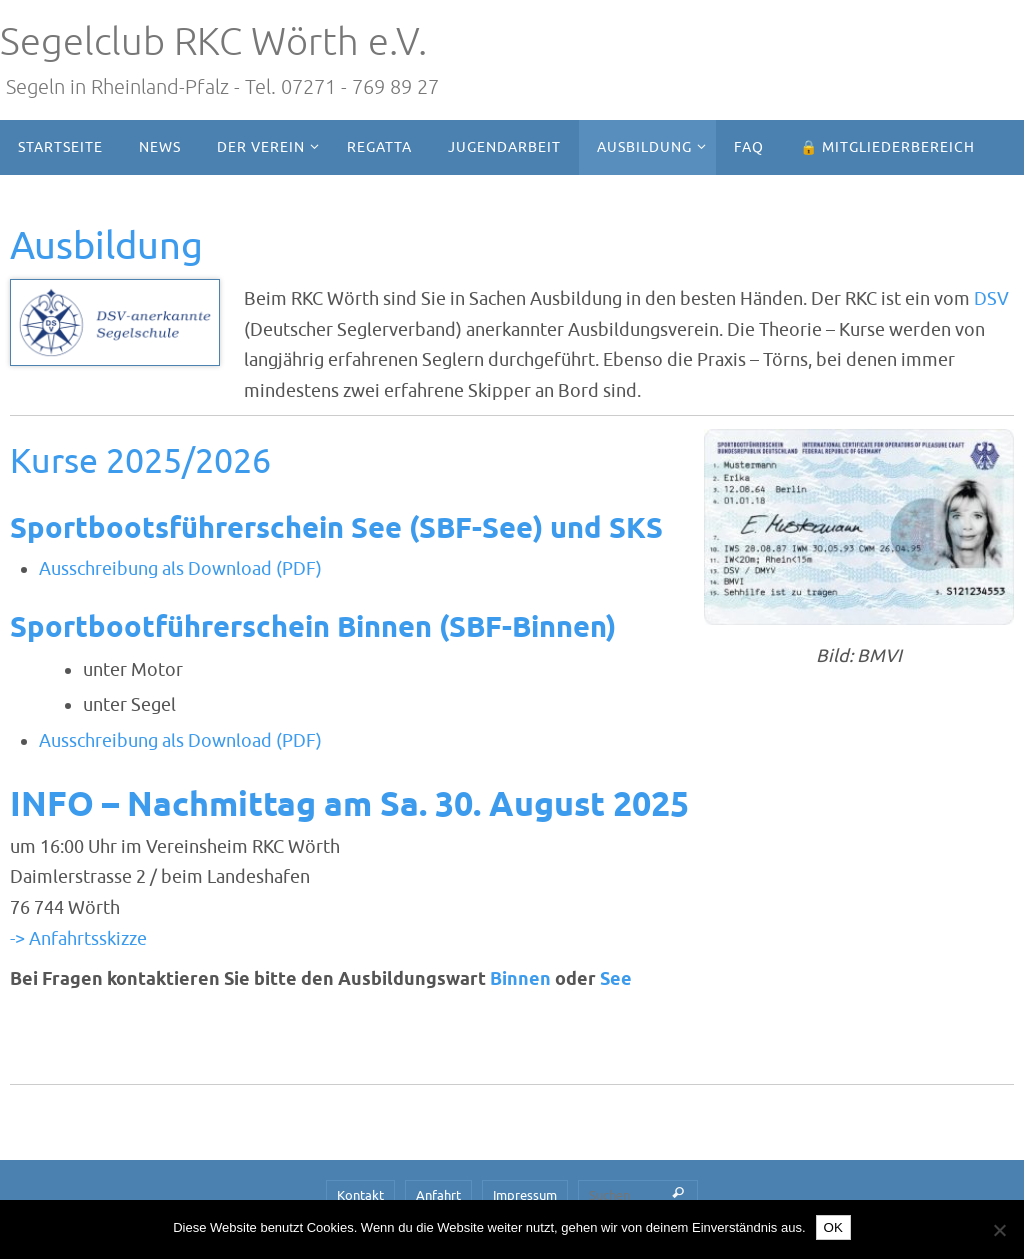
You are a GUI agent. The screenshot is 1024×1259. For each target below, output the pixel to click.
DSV (991, 299)
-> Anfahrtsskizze (78, 939)
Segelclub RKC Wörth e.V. (213, 42)
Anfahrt (438, 1195)
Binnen (522, 980)
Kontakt (360, 1195)
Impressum (525, 1195)
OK (833, 1227)
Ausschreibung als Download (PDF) (180, 569)
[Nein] (999, 1230)
